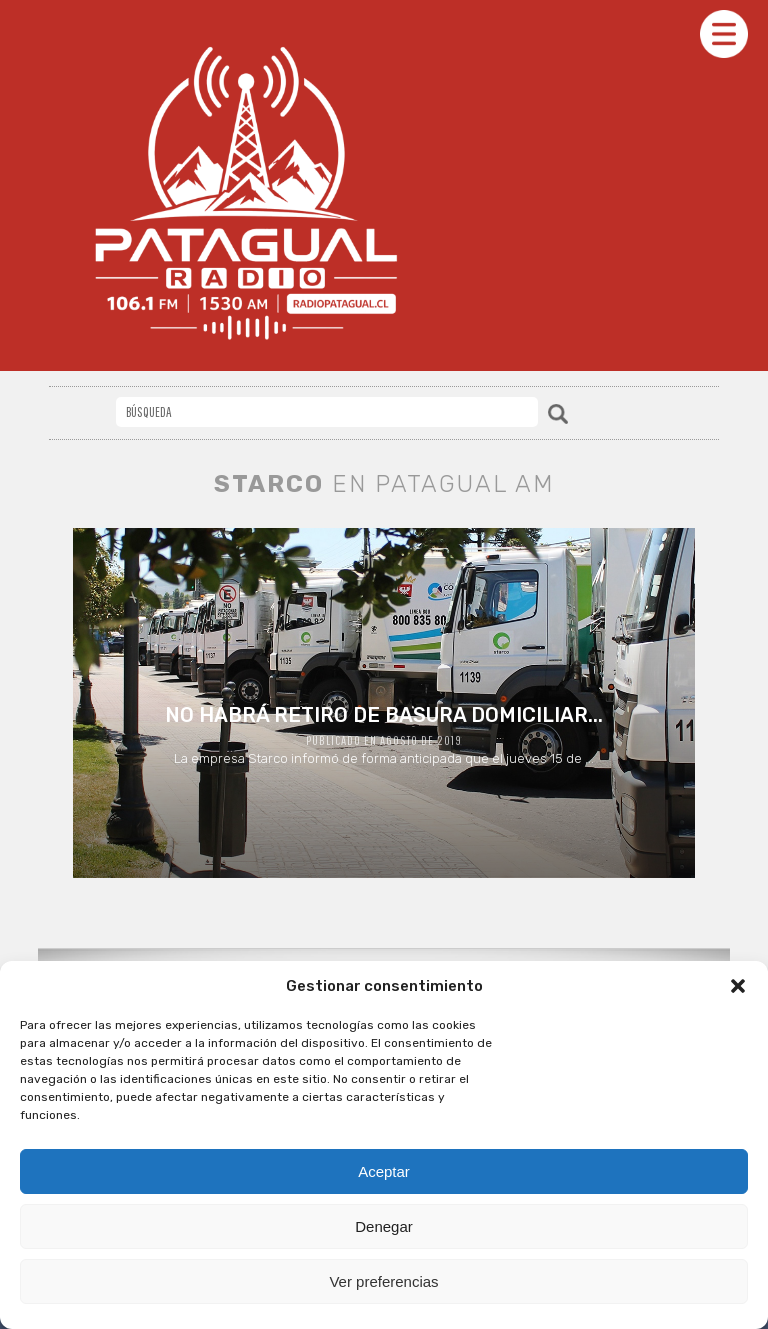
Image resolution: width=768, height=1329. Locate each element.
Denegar (384, 1226)
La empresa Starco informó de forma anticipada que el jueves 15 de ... (383, 734)
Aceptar (384, 1171)
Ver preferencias (383, 1281)
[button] (738, 986)
